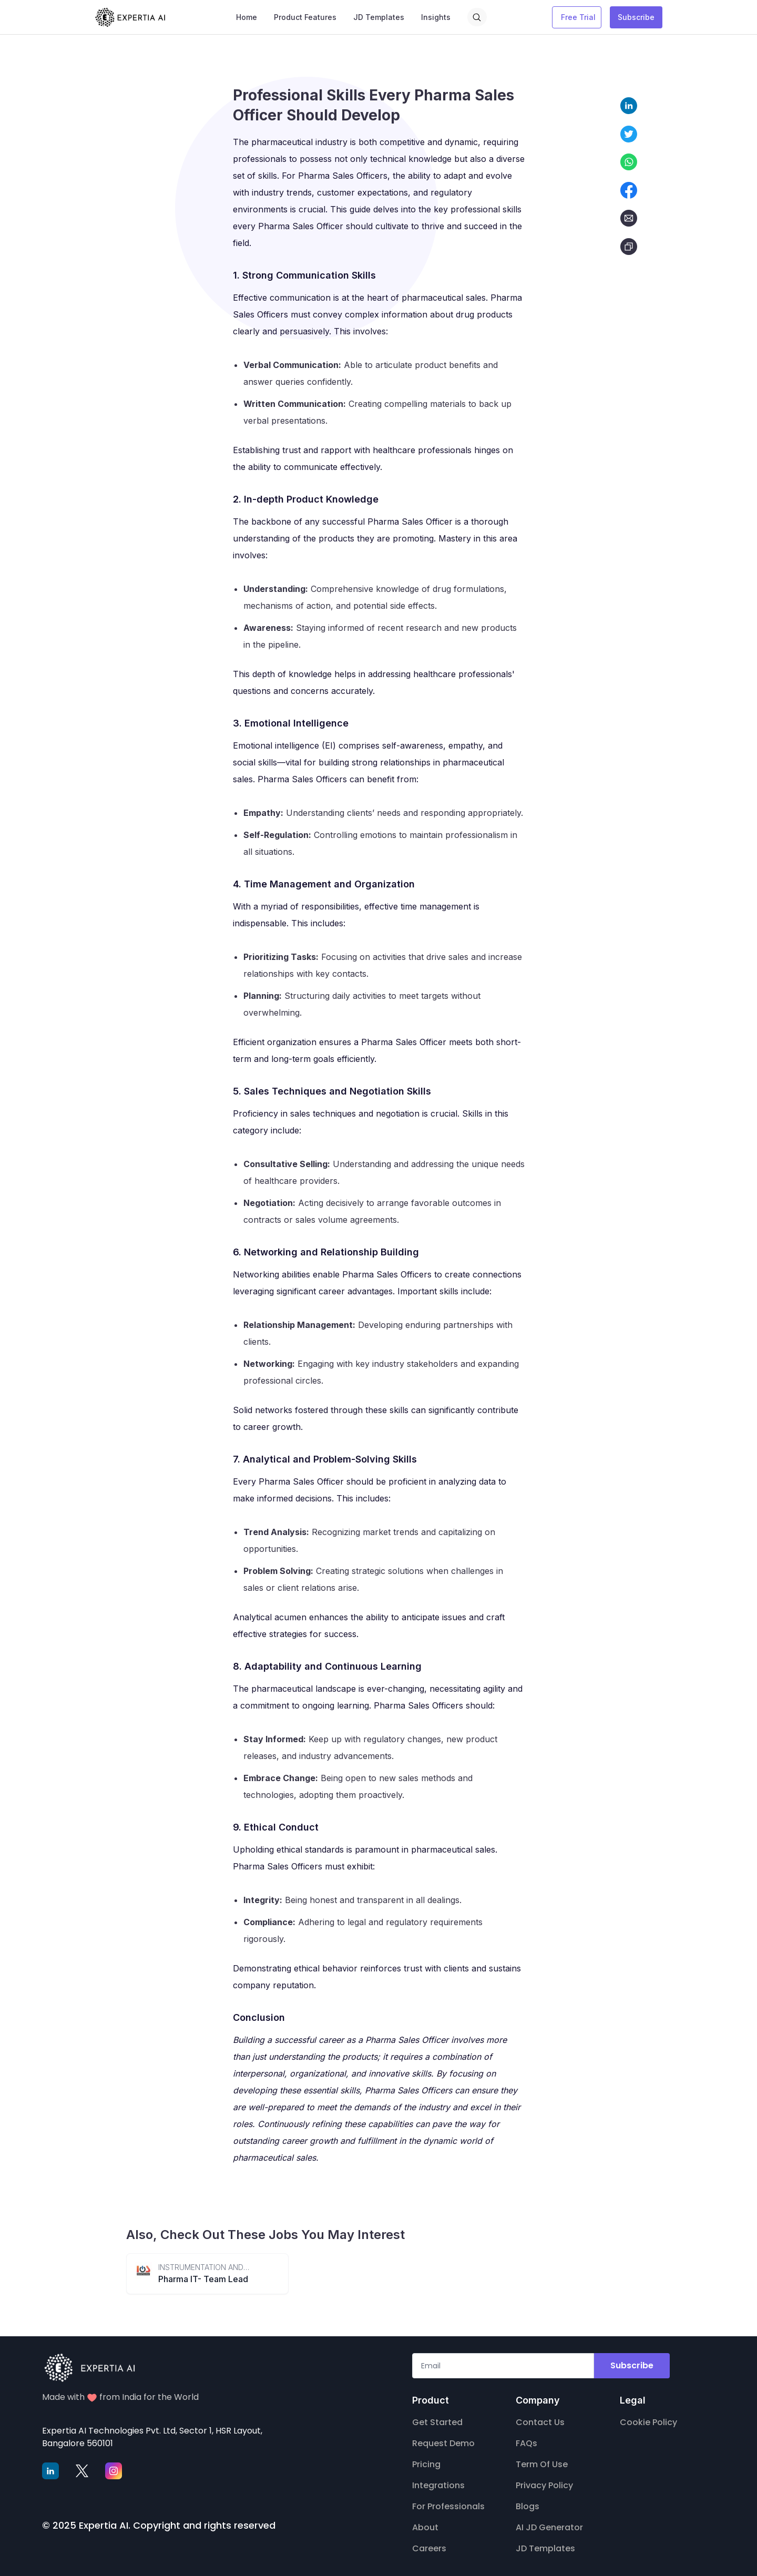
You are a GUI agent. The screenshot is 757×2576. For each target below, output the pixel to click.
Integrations (438, 2485)
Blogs (527, 2506)
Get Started (437, 2422)
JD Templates (545, 2548)
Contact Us (540, 2422)
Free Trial (578, 17)
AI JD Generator (549, 2527)
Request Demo (443, 2443)
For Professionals (448, 2506)
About (425, 2527)
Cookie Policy (648, 2422)
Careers (429, 2548)
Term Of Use (542, 2464)
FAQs (526, 2443)
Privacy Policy (544, 2485)
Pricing (426, 2464)
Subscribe (636, 17)
